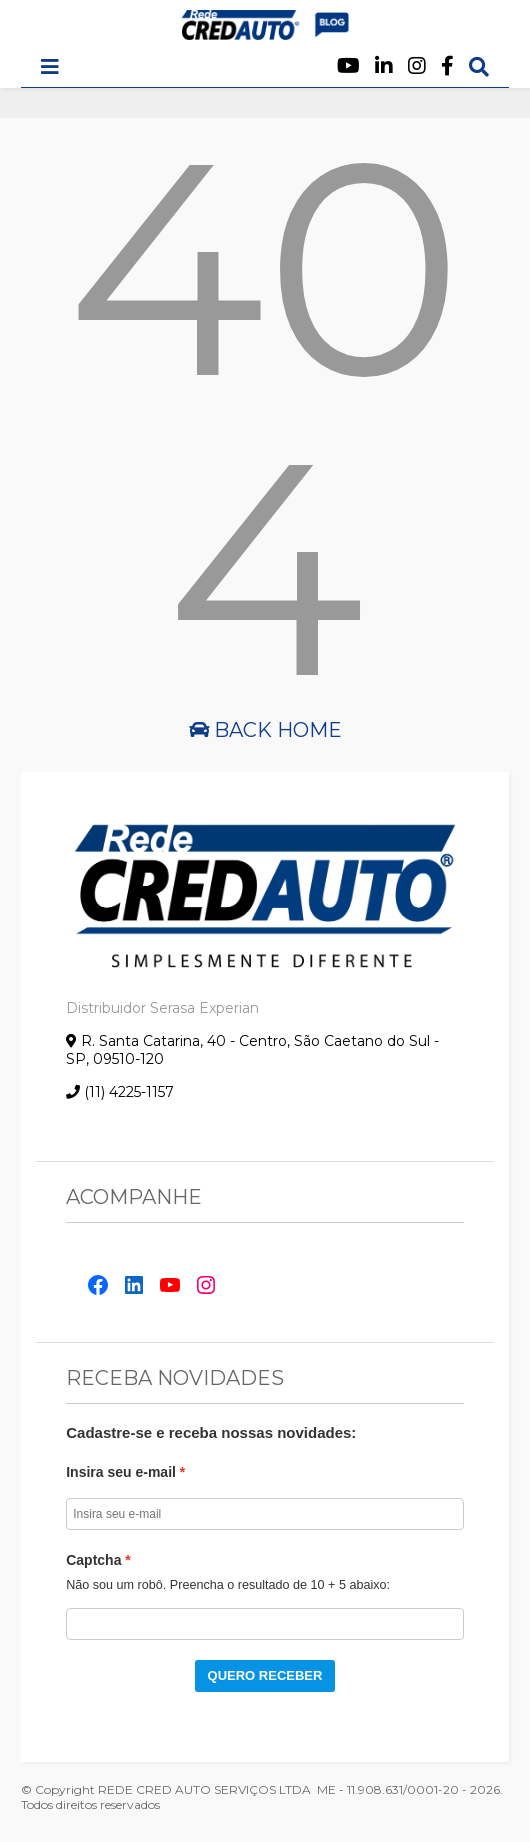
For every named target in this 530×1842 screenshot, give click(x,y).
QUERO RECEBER (265, 1675)
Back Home (265, 730)
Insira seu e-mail (121, 1472)
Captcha (93, 1560)
